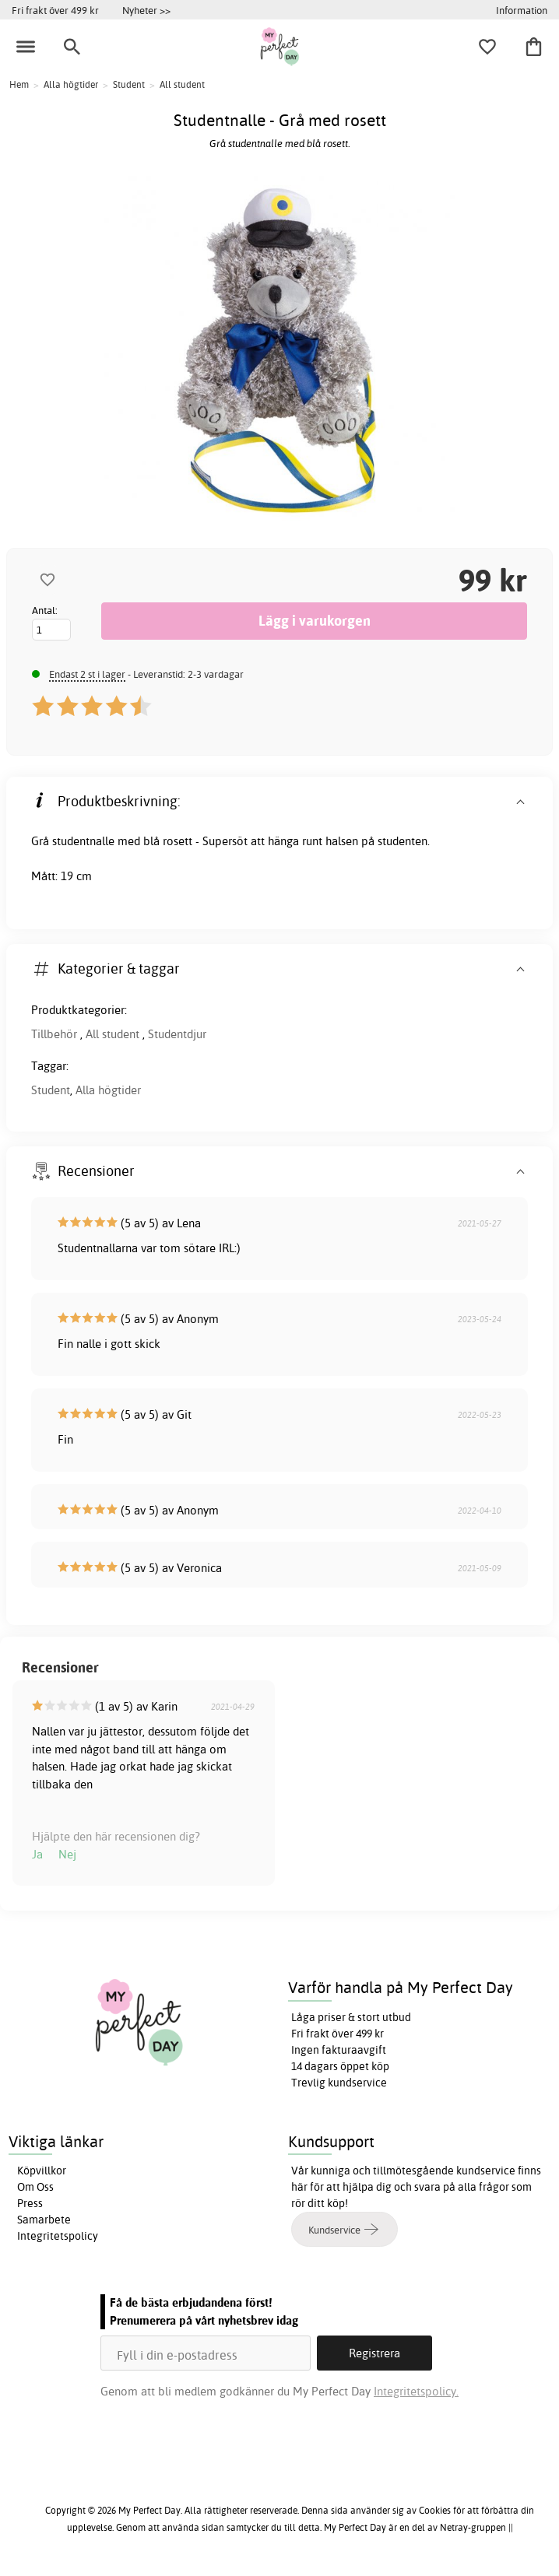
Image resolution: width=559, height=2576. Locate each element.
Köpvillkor (41, 2171)
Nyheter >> (146, 10)
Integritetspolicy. (416, 2391)
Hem (19, 84)
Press (30, 2203)
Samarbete (44, 2220)
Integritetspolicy (57, 2236)
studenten (402, 841)
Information (521, 10)
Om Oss (35, 2187)
